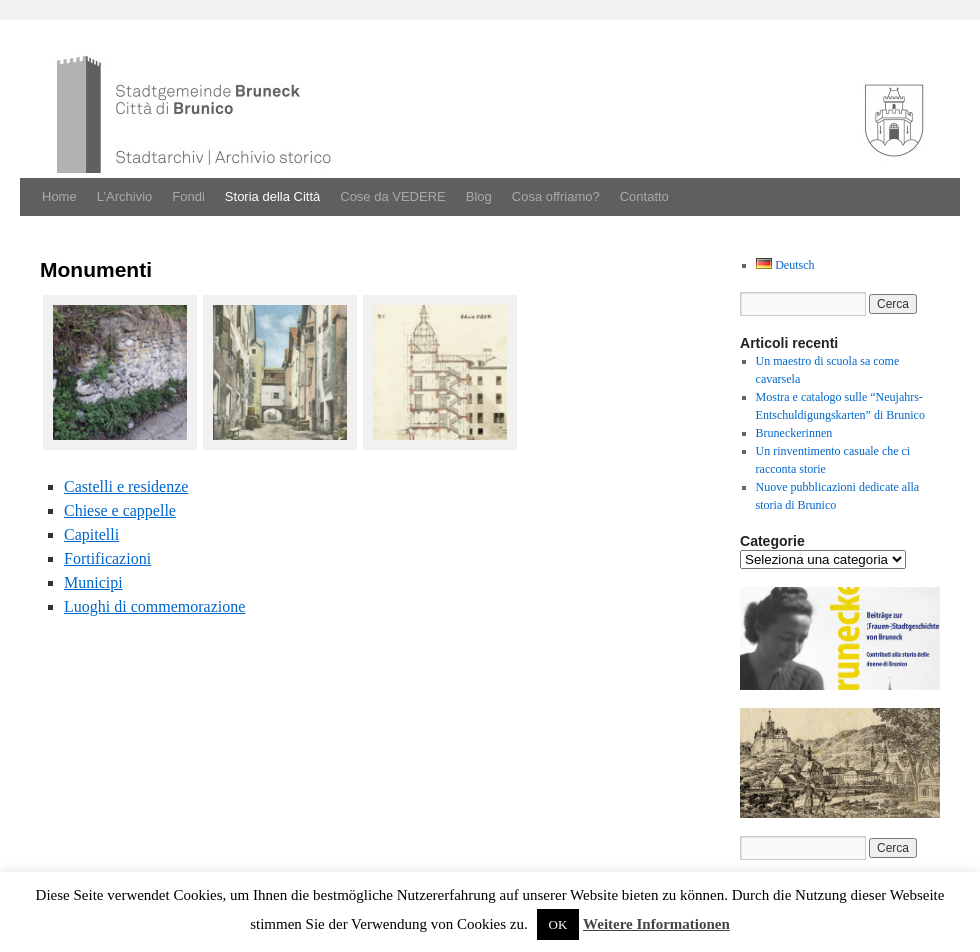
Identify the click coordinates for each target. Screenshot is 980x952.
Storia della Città (272, 196)
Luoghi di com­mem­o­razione (154, 606)
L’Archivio (125, 196)
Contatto (644, 196)
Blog (479, 196)
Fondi (188, 196)
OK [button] (558, 924)
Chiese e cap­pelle (120, 510)
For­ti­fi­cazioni (107, 558)
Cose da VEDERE (393, 196)
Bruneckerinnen (794, 433)
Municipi (93, 582)
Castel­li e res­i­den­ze (126, 486)
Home (59, 196)
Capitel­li (91, 534)
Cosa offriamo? (556, 196)
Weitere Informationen (656, 924)
